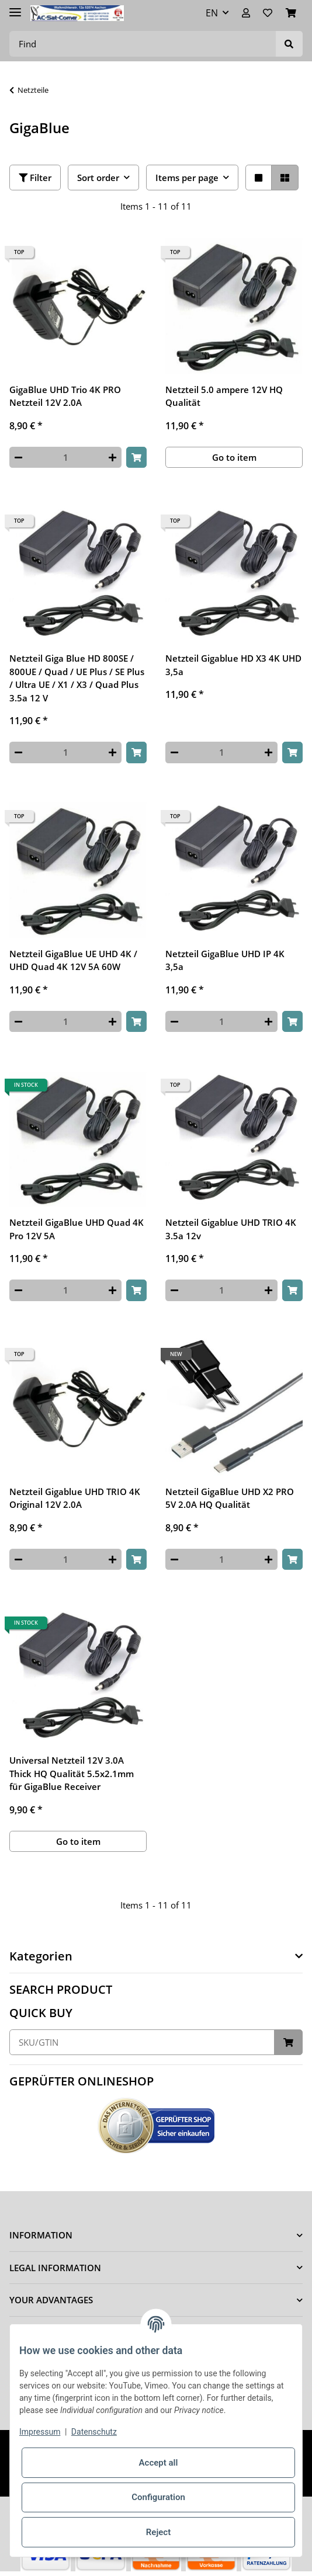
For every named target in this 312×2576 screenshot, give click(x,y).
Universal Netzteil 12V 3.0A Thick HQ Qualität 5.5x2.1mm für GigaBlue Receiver (71, 1773)
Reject (158, 2532)
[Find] (142, 44)
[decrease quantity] (18, 457)
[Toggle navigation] (15, 7)
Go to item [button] (234, 457)
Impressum (39, 2431)
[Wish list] (267, 13)
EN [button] (212, 12)
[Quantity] (65, 457)
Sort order (98, 177)
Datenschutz (94, 2431)
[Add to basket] (136, 457)
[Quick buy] (142, 2042)
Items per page (187, 177)
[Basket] (291, 13)
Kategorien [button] (40, 1956)
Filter (35, 177)
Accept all (158, 2462)
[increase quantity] (112, 457)
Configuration (158, 2497)
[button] (245, 13)
